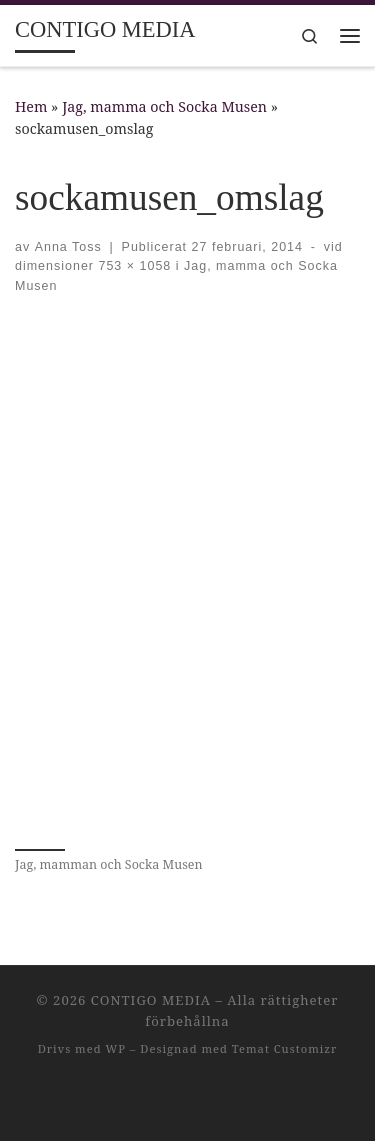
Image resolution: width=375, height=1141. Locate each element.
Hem (31, 106)
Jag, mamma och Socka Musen (164, 106)
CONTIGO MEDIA (151, 1000)
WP (115, 1048)
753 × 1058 (132, 266)
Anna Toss (68, 247)
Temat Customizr (285, 1048)
